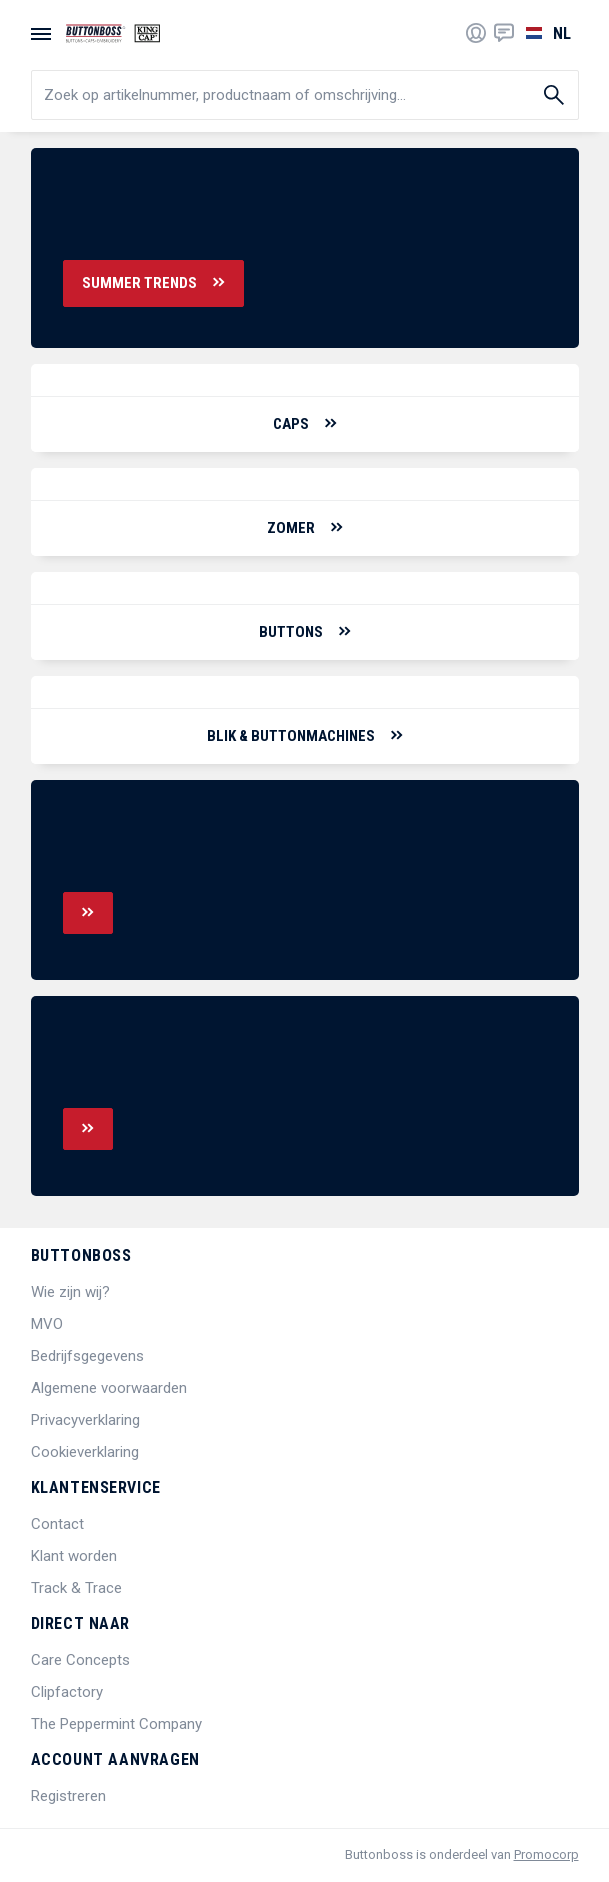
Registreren (68, 1796)
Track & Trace (76, 1588)
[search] (305, 95)
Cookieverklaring (85, 1452)
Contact (57, 1524)
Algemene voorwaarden (109, 1388)
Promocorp (546, 1854)
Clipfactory (67, 1692)
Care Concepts (80, 1660)
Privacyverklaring (85, 1420)
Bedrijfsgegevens (87, 1356)
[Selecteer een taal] (546, 33)
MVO (47, 1324)
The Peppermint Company (116, 1724)
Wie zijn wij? (70, 1292)
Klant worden (74, 1556)
